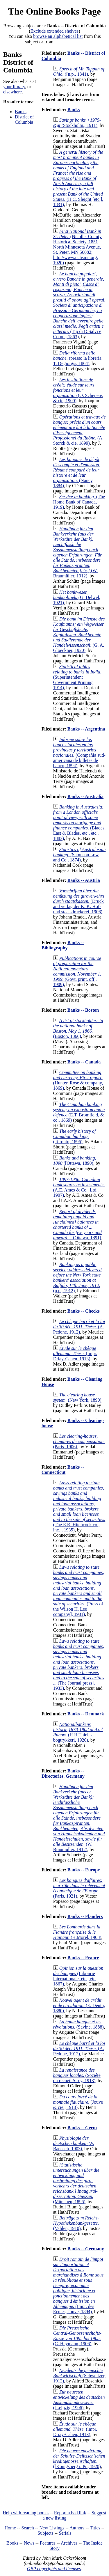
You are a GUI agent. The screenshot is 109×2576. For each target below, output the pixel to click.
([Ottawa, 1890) (74, 1160)
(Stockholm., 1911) (77, 123)
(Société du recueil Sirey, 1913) (77, 2075)
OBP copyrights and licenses (54, 2568)
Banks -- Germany (85, 2248)
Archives (69, 2542)
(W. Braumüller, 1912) (79, 1818)
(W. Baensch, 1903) (73, 2143)
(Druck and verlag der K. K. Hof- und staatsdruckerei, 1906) (78, 901)
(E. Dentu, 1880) (79, 2005)
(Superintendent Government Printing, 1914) (77, 677)
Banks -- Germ (82, 2127)
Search (27, 2527)
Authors (77, 2527)
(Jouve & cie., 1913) (78, 2102)
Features (48, 2542)
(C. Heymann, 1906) (77, 2335)
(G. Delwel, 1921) (76, 597)
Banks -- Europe (83, 1869)
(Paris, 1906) (79, 1441)
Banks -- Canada (84, 1061)
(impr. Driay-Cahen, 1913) (75, 1353)
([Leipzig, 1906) (79, 2399)
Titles (95, 2527)
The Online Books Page (54, 11)
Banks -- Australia (85, 796)
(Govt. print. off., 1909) (77, 971)
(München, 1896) (76, 2183)
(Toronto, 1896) (74, 1136)
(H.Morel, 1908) (77, 1932)
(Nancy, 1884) (76, 472)
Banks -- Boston (83, 1010)
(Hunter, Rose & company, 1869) (78, 1080)
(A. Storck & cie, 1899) (79, 430)
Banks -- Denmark (85, 1713)
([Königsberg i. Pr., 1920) (79, 2458)
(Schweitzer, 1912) (79, 2375)
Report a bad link (70, 2512)
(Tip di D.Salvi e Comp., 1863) (79, 305)
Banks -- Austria (83, 880)
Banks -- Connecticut (63, 1470)
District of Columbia (24, 119)
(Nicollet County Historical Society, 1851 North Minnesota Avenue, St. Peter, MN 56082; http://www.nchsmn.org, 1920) (77, 247)
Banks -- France (83, 1957)
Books (12, 2542)
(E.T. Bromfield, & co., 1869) (79, 1112)
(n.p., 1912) (77, 1277)
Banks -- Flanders (85, 1916)
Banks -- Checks (83, 1311)
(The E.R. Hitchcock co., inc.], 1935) (79, 1506)
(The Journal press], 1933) (78, 1665)
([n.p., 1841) (78, 71)
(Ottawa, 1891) (77, 1224)
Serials (65, 2533)
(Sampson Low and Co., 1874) (79, 854)
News (29, 2542)
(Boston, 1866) (78, 1028)
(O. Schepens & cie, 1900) (78, 390)
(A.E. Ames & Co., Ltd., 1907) (79, 1187)
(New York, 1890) (77, 1397)
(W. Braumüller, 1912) (77, 552)
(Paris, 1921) (79, 1888)
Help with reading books (26, 2512)
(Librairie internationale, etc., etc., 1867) (78, 1976)
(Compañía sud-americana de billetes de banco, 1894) (79, 752)
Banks (20, 111)
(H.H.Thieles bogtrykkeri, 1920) (78, 1732)
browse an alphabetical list (58, 36)
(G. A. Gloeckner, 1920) (79, 634)
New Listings (51, 2527)
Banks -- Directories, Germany (63, 1773)
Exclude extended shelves (54, 31)
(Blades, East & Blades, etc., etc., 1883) (79, 822)
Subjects (45, 2533)
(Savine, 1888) (78, 2024)
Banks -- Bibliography (63, 945)
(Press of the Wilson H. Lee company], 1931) (78, 1591)
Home (10, 2527)
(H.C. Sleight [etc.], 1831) (78, 178)
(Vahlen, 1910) (76, 2223)
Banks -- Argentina (86, 728)
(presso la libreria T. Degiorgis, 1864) (77, 358)
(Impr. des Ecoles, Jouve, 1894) (78, 2285)
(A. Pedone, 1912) (79, 1326)
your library (14, 86)
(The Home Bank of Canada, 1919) (79, 502)
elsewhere (12, 91)
